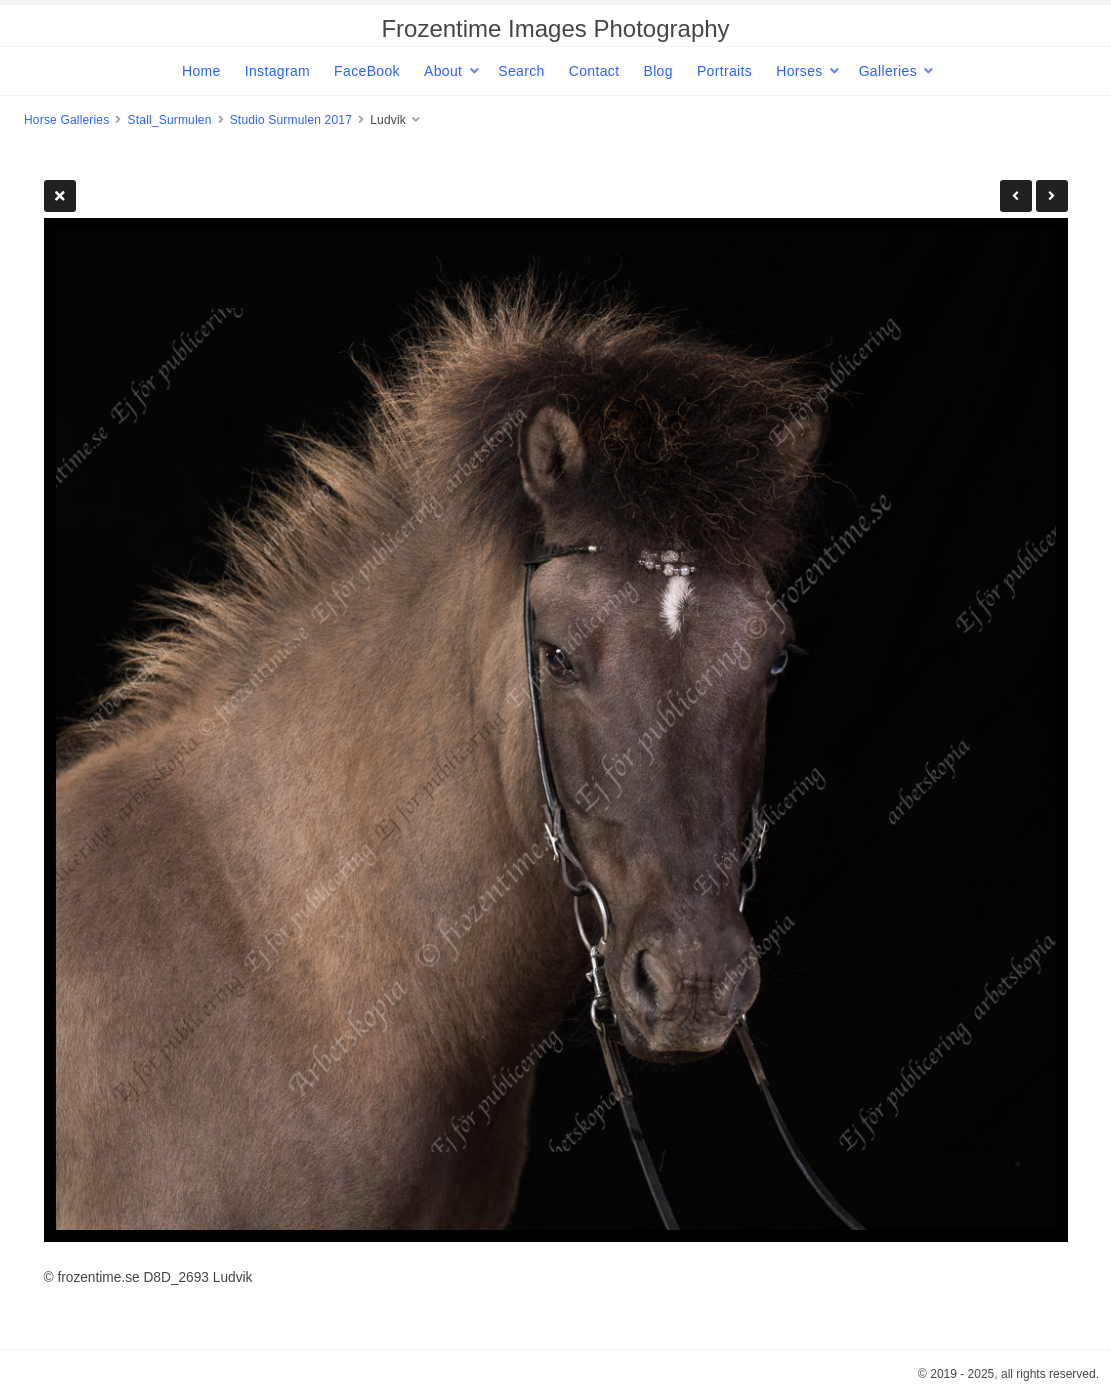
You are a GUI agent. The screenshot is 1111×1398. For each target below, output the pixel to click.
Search (521, 71)
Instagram (277, 71)
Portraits (724, 71)
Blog (657, 71)
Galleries (888, 71)
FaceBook (367, 71)
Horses (799, 71)
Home (201, 71)
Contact (594, 71)
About (443, 71)
